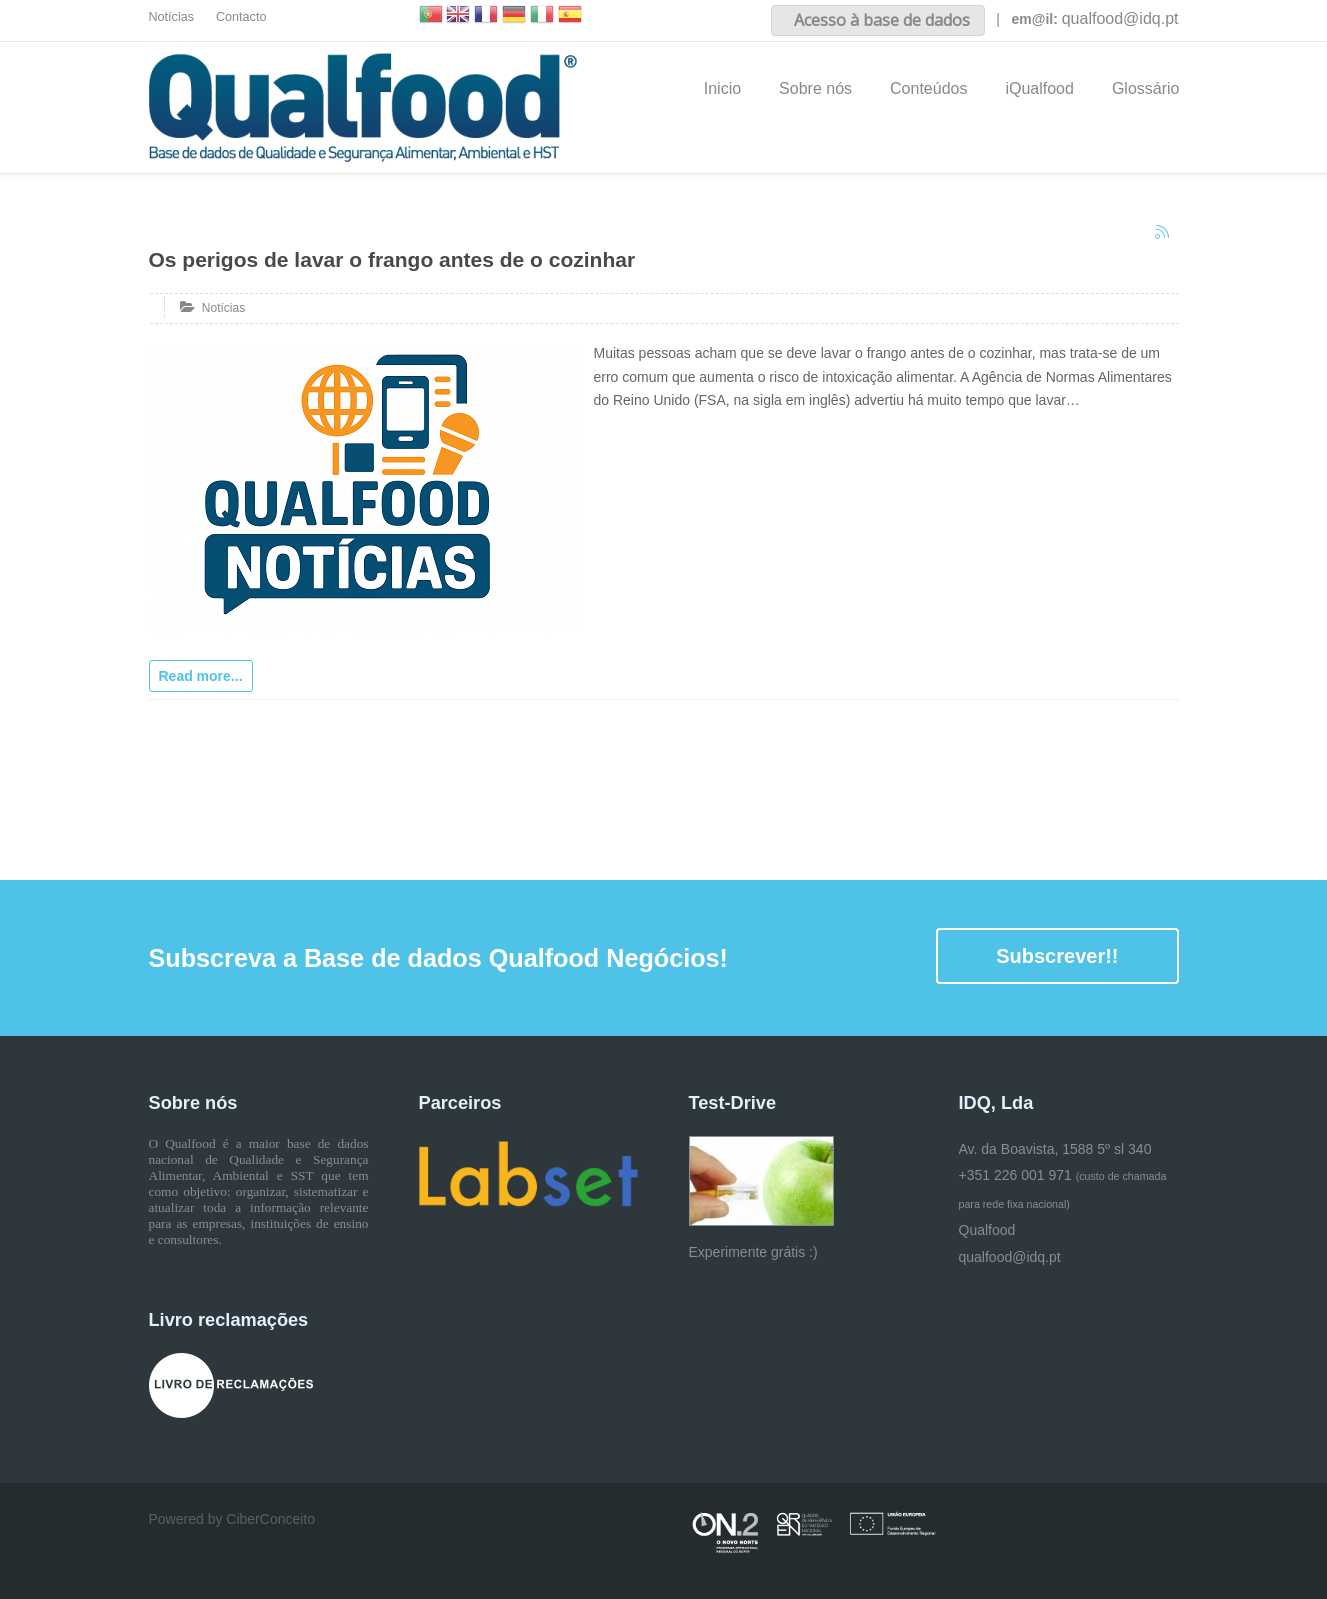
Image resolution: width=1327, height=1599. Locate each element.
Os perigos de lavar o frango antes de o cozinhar (392, 259)
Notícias (172, 17)
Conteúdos (928, 88)
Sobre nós (815, 88)
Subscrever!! (1057, 956)
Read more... (201, 676)
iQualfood (1039, 88)
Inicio (722, 88)
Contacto (241, 17)
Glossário (1146, 88)
